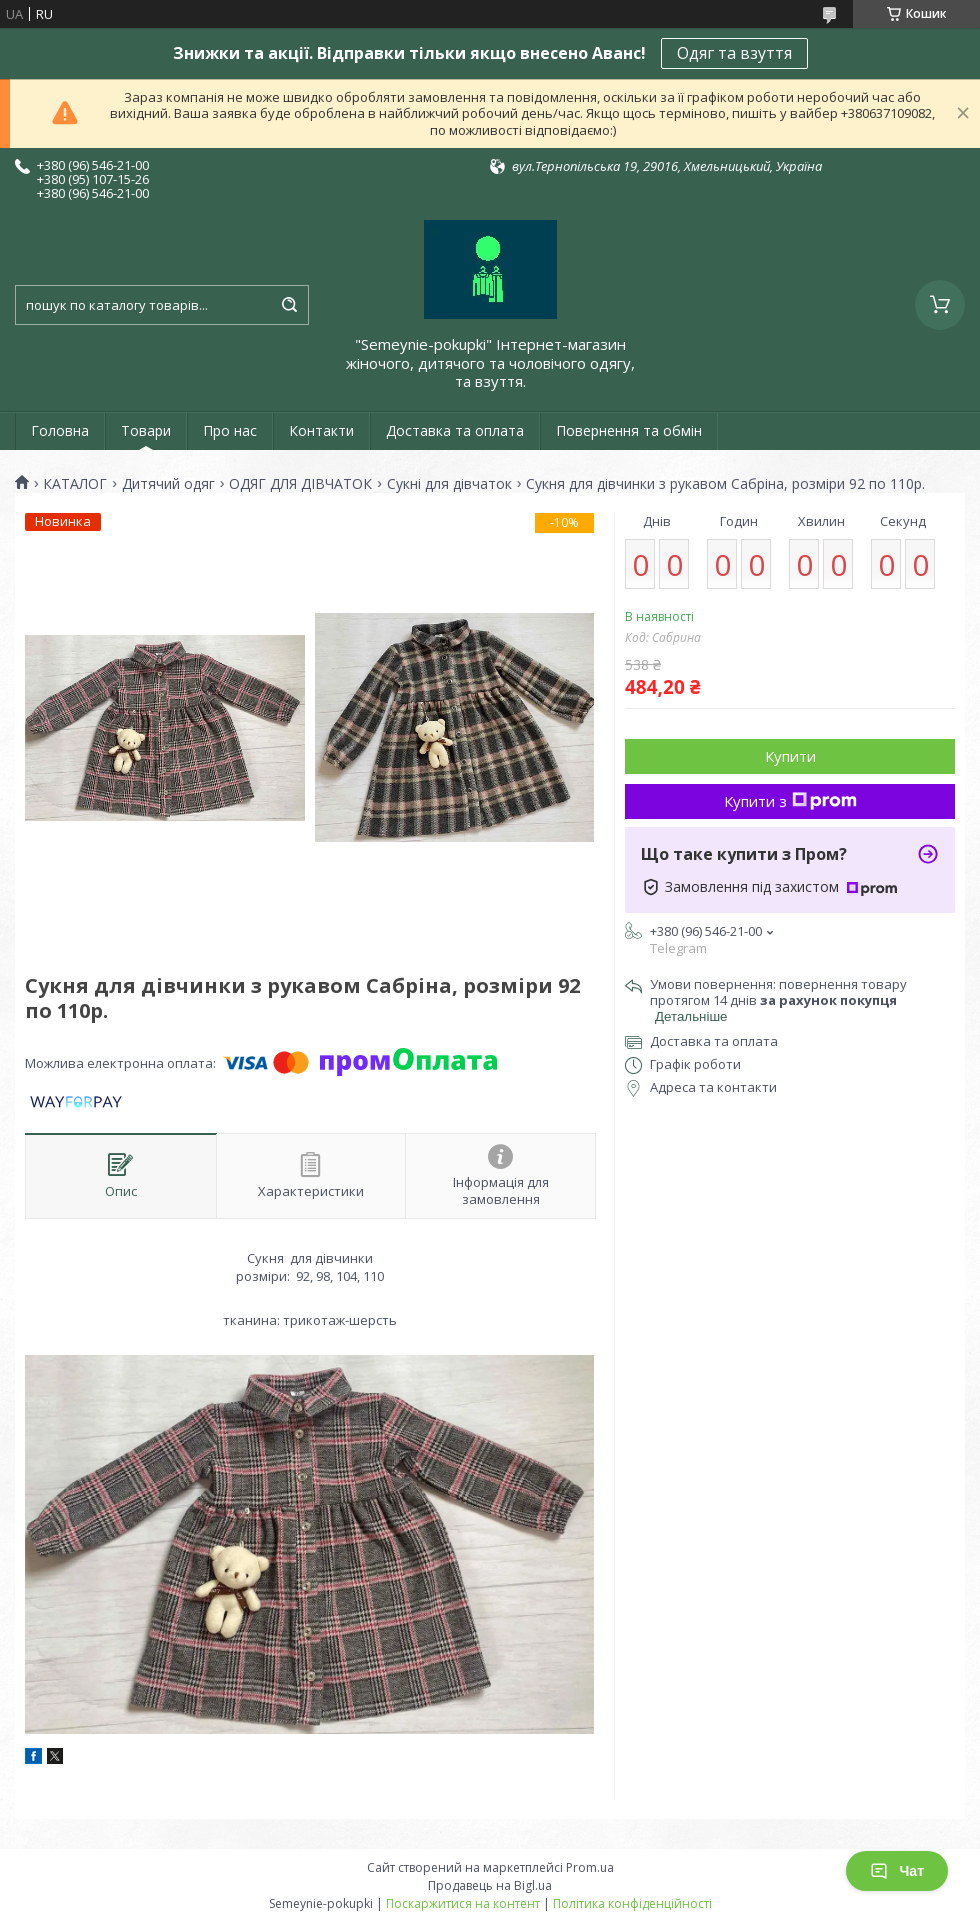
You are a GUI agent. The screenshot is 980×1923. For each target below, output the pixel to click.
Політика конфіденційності (632, 1903)
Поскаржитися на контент (463, 1903)
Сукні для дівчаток (449, 484)
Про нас (230, 430)
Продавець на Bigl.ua (490, 1885)
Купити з (790, 801)
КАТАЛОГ (75, 484)
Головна (60, 430)
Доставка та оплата (455, 430)
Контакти (321, 430)
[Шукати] (289, 305)
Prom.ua (590, 1867)
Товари (146, 430)
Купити (790, 756)
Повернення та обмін (629, 430)
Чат (897, 1871)
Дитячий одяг (168, 484)
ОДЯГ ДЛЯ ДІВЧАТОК (300, 484)
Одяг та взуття (734, 53)
